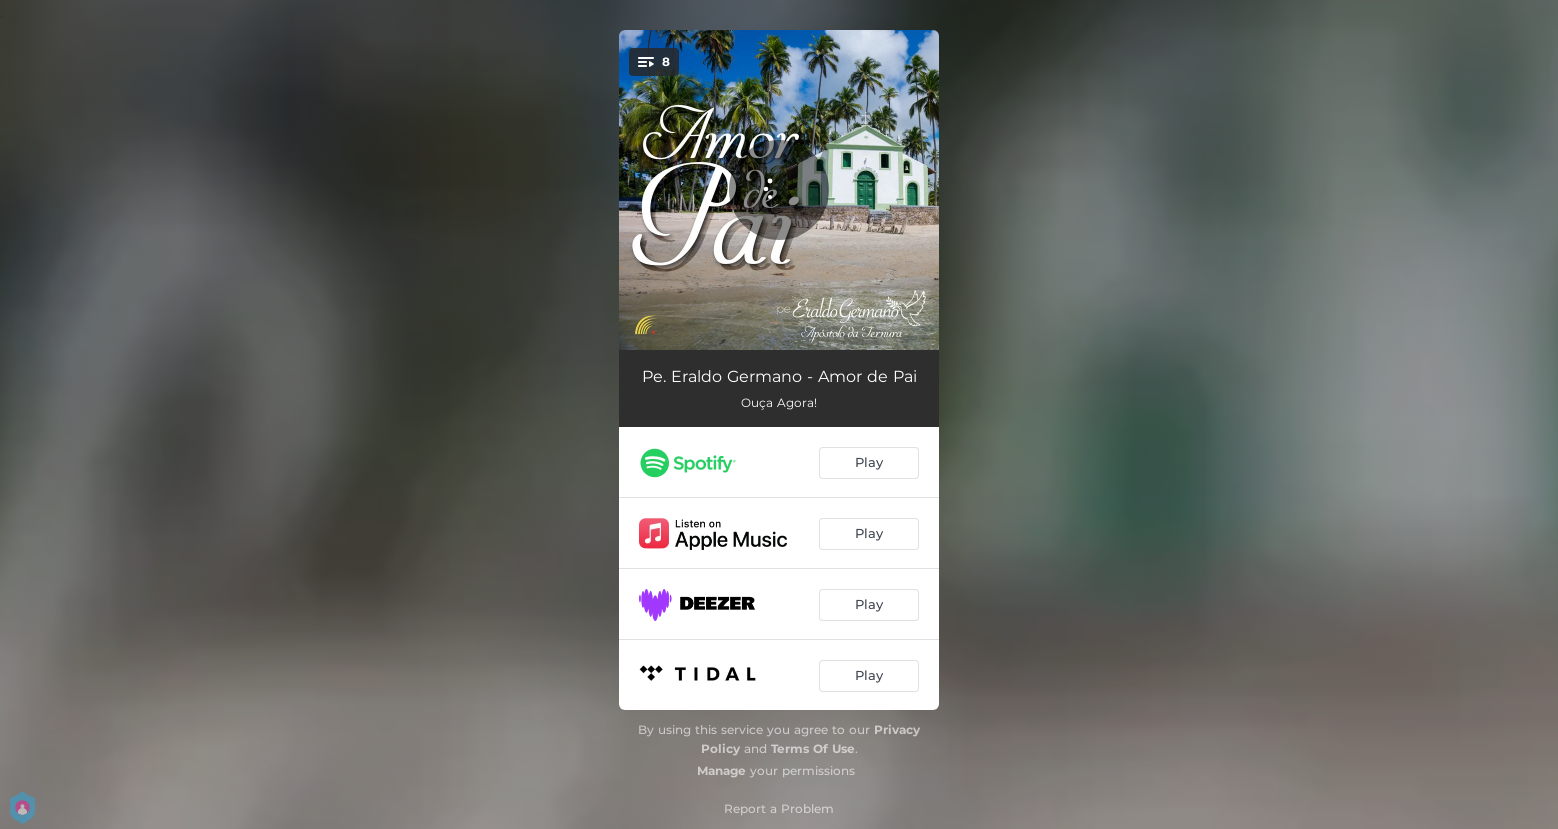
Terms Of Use (813, 748)
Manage (721, 770)
